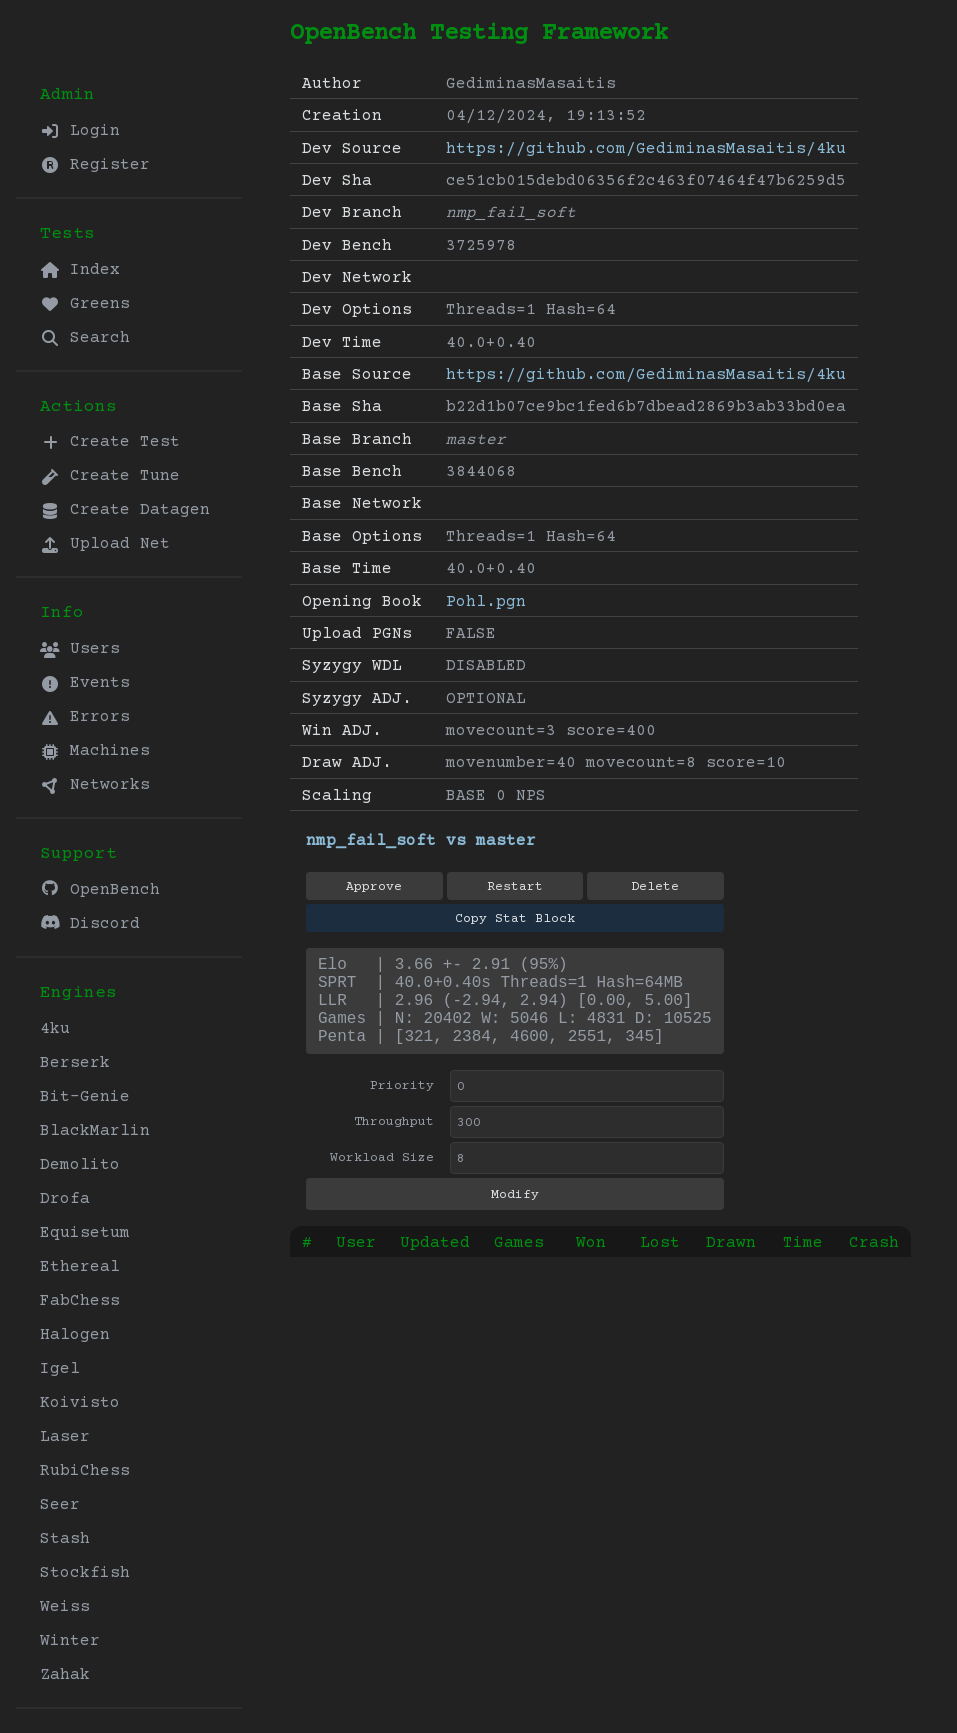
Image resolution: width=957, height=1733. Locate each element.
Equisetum (85, 1233)
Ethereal (80, 1267)
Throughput (394, 1142)
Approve (374, 887)
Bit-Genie (85, 1097)
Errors (85, 717)
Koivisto (80, 1403)
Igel (60, 1369)
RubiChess (85, 1471)
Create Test (110, 442)
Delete (655, 887)
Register (95, 165)
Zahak (65, 1675)
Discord (90, 923)
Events (85, 683)
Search (85, 338)
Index (80, 270)
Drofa (65, 1199)
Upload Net (105, 544)
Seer (60, 1505)
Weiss (65, 1607)
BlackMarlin (95, 1131)
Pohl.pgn (486, 602)
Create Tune (110, 476)
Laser (65, 1437)
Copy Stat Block (515, 919)
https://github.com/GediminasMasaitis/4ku (646, 149)
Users (80, 649)
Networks (95, 785)
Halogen (75, 1335)
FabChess (80, 1301)
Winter (70, 1641)
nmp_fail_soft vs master (421, 841)
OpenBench (100, 889)
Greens (85, 304)
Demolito (80, 1165)
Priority (402, 1106)
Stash (65, 1539)
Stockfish (85, 1573)
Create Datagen (125, 510)
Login (80, 131)
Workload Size (382, 1178)
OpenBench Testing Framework (479, 33)
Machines (95, 751)
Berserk (75, 1063)
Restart (515, 887)
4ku (55, 1029)
